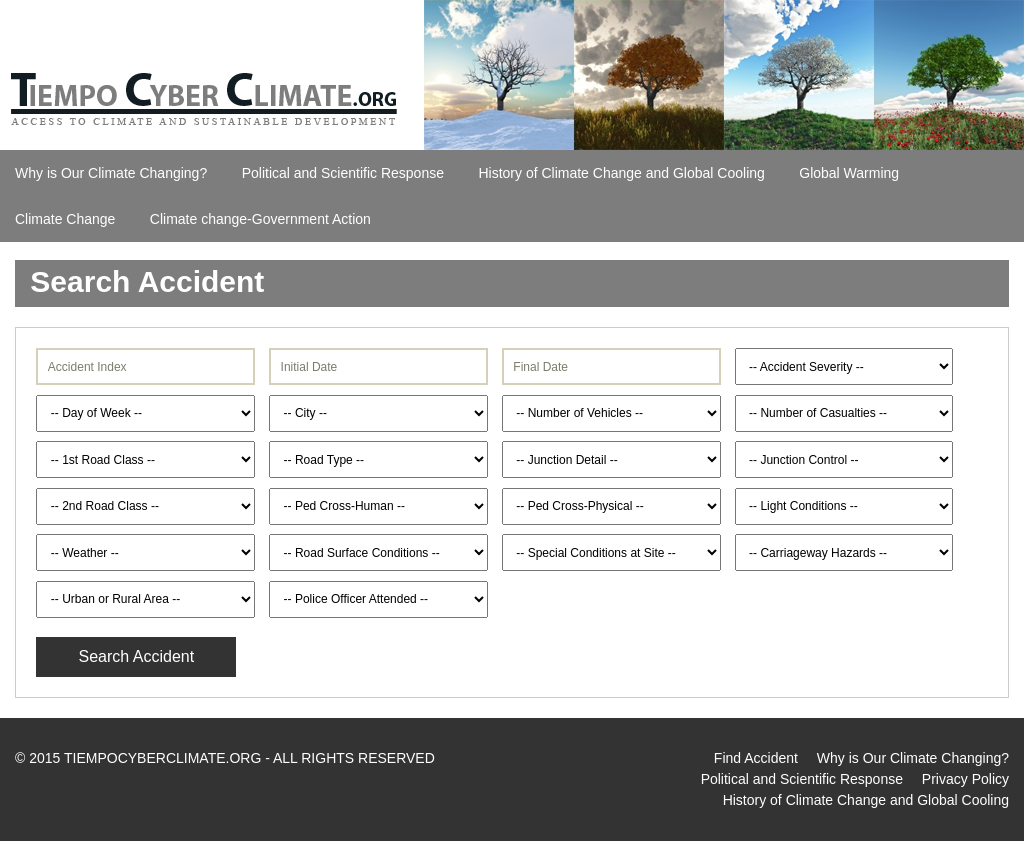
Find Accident (756, 758)
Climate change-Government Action (260, 219)
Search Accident (137, 656)
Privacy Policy (965, 779)
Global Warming (849, 173)
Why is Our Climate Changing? (111, 173)
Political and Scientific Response (343, 173)
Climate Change (65, 219)
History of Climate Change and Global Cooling (621, 173)
